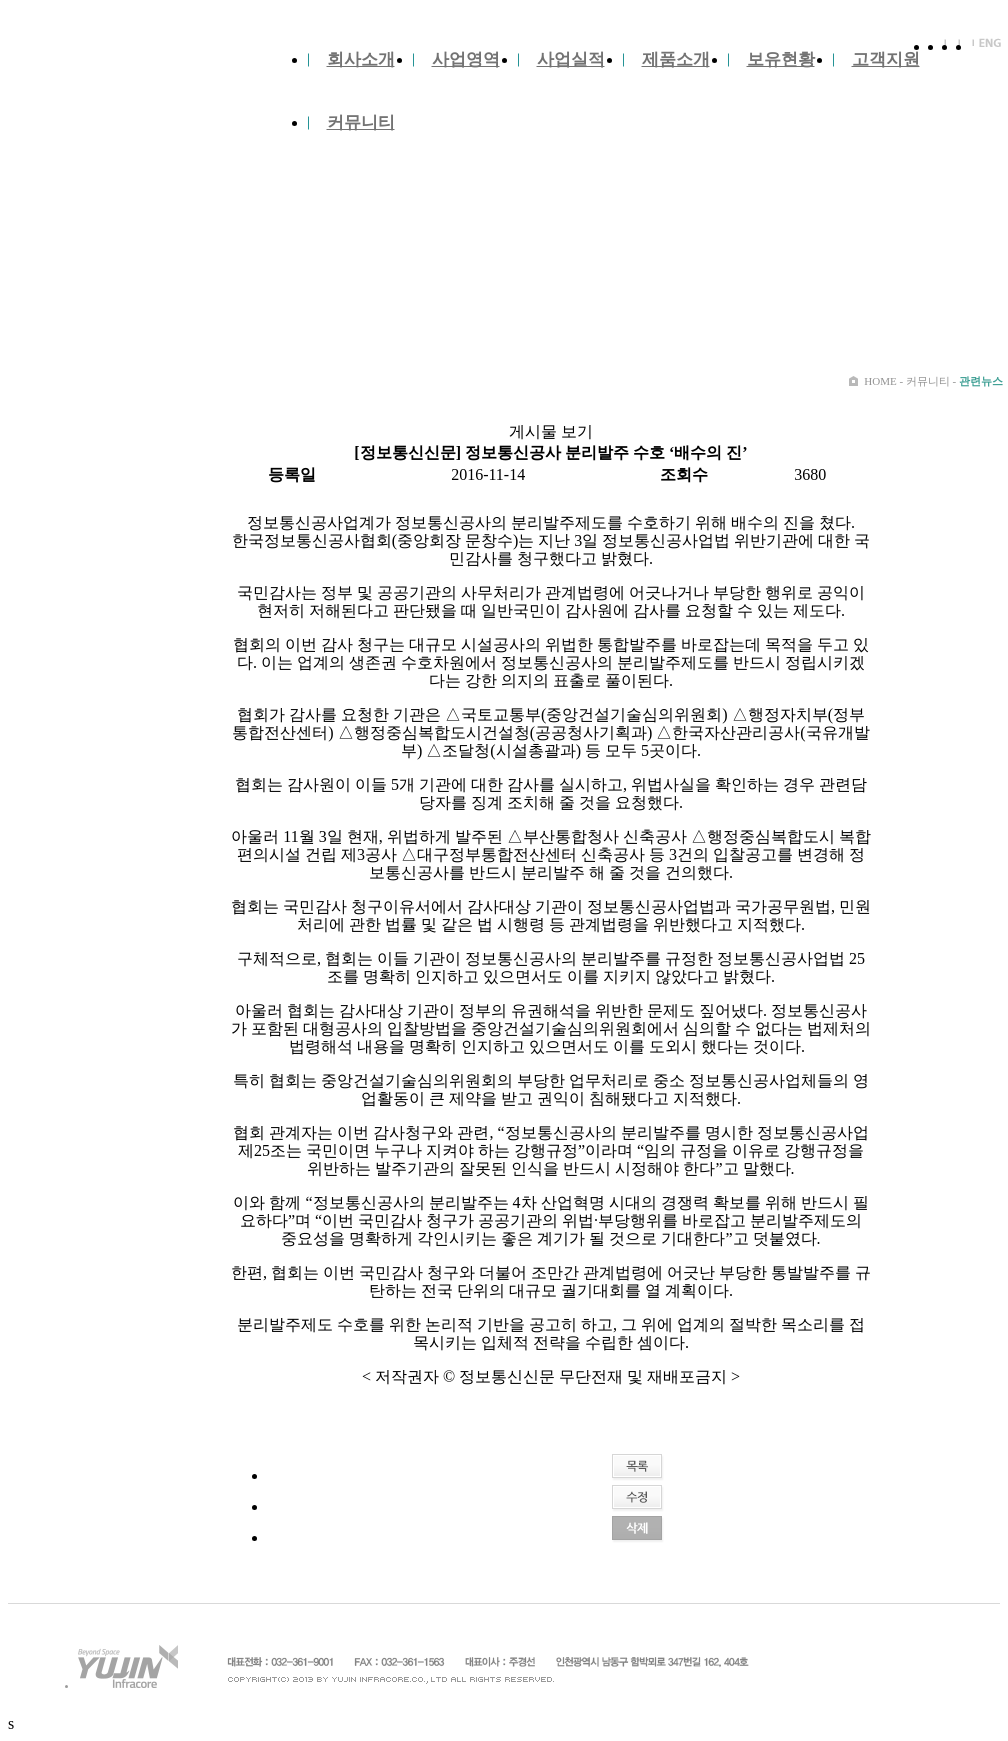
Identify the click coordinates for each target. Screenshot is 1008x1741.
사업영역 (466, 59)
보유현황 (781, 59)
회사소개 (361, 59)
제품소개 (676, 59)
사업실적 (571, 59)
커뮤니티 (361, 122)
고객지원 (886, 59)
